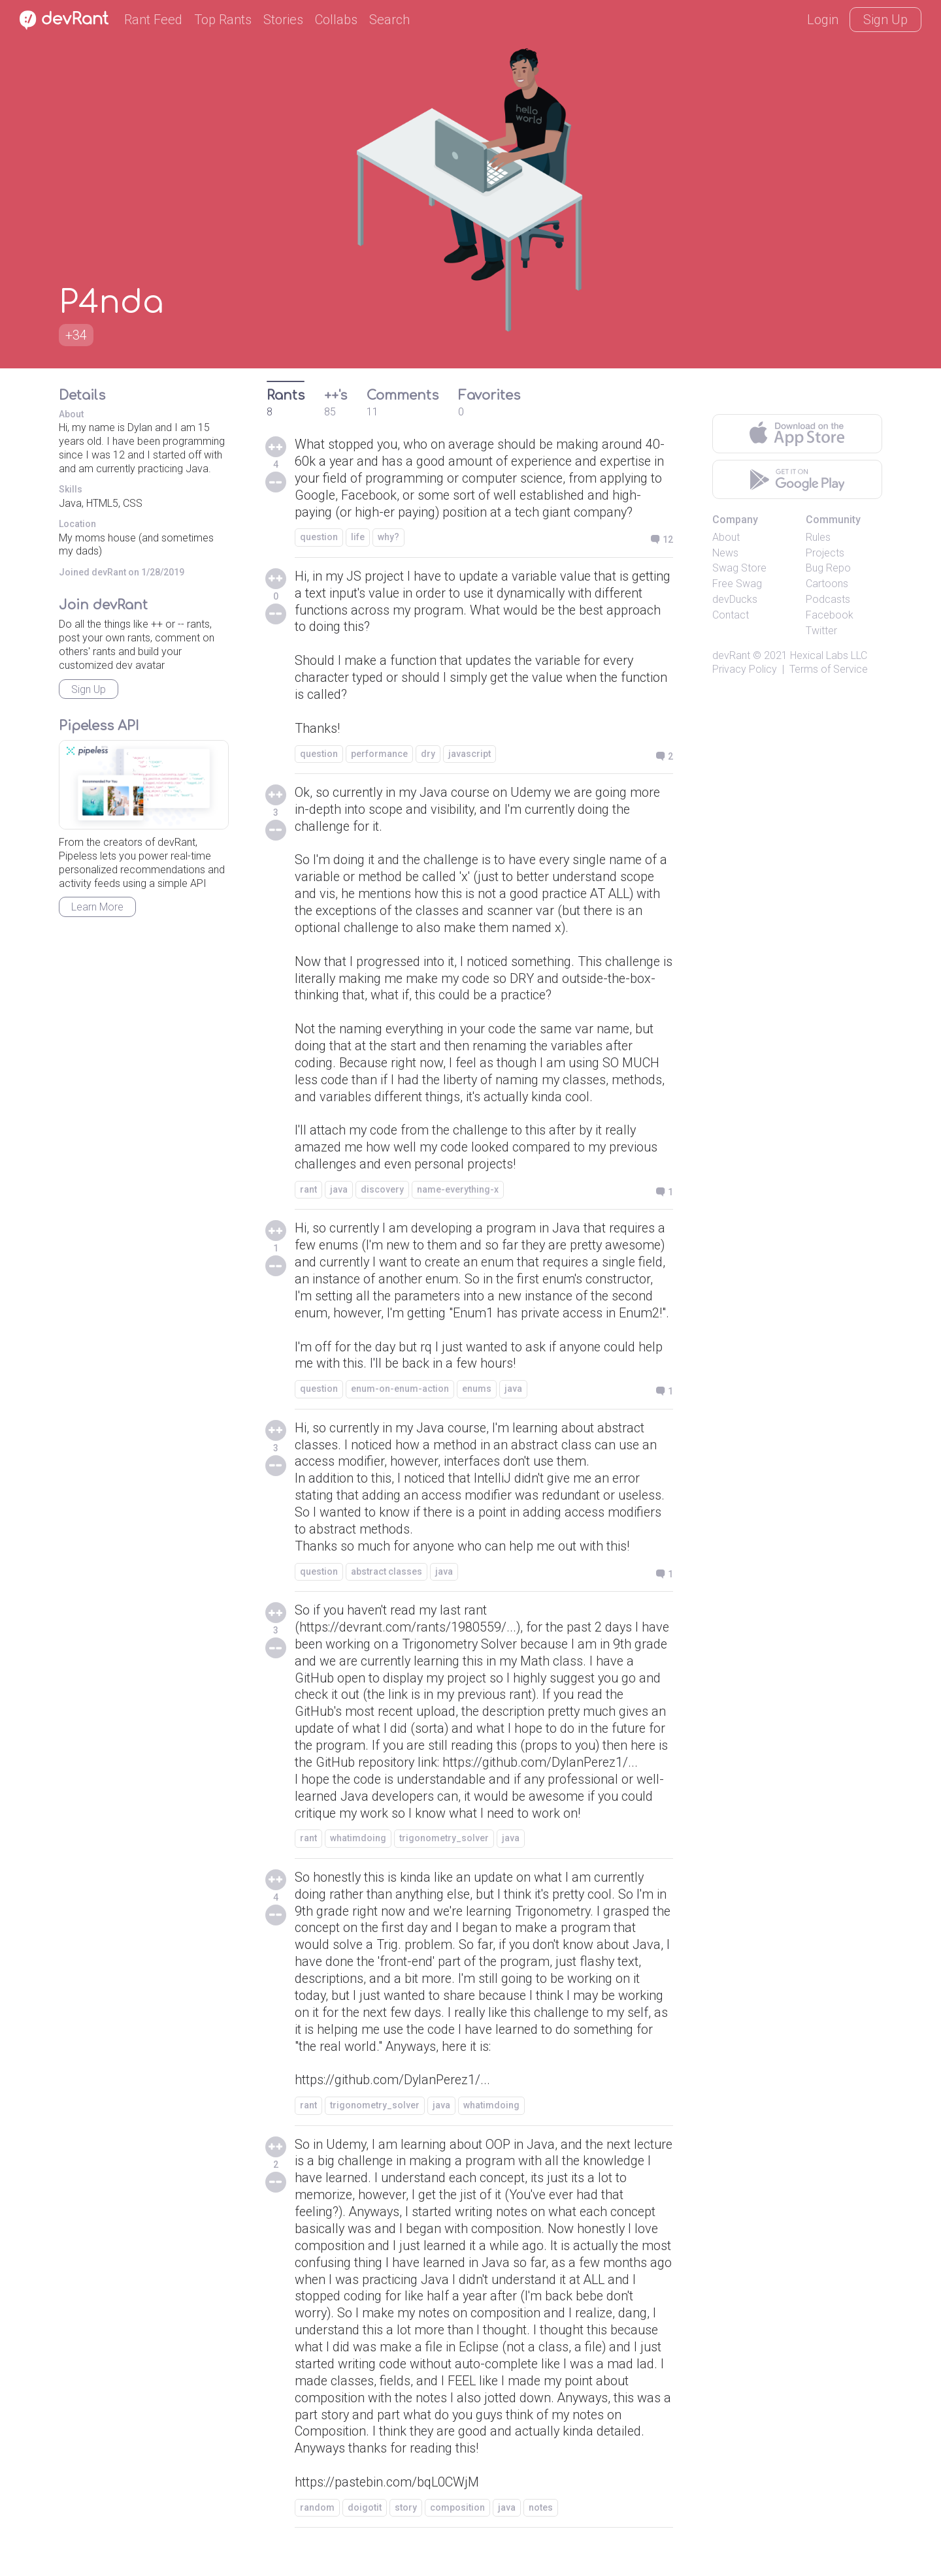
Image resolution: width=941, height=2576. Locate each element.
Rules (818, 537)
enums (476, 1409)
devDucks (734, 599)
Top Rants (223, 19)
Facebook (829, 615)
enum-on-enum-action (400, 1409)
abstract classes (386, 1593)
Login (822, 19)
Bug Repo (828, 568)
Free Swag (737, 583)
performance (379, 754)
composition (457, 2533)
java (339, 1192)
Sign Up (885, 19)
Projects (825, 553)
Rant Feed (153, 19)
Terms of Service (828, 669)
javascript (469, 754)
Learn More (97, 907)
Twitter (821, 630)
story (406, 2533)
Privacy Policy (744, 669)
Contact (730, 615)
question (319, 537)
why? (388, 537)
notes (541, 2533)
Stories (283, 19)
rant (308, 1192)
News (725, 553)
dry (428, 754)
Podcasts (828, 599)
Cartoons (827, 583)
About (726, 537)
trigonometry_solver (444, 1861)
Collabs (336, 19)
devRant (731, 655)
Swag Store (739, 568)
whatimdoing (358, 1861)
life (358, 537)
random (317, 2533)
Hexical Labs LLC (828, 655)
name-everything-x (458, 1192)
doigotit (365, 2533)
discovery (382, 1192)
